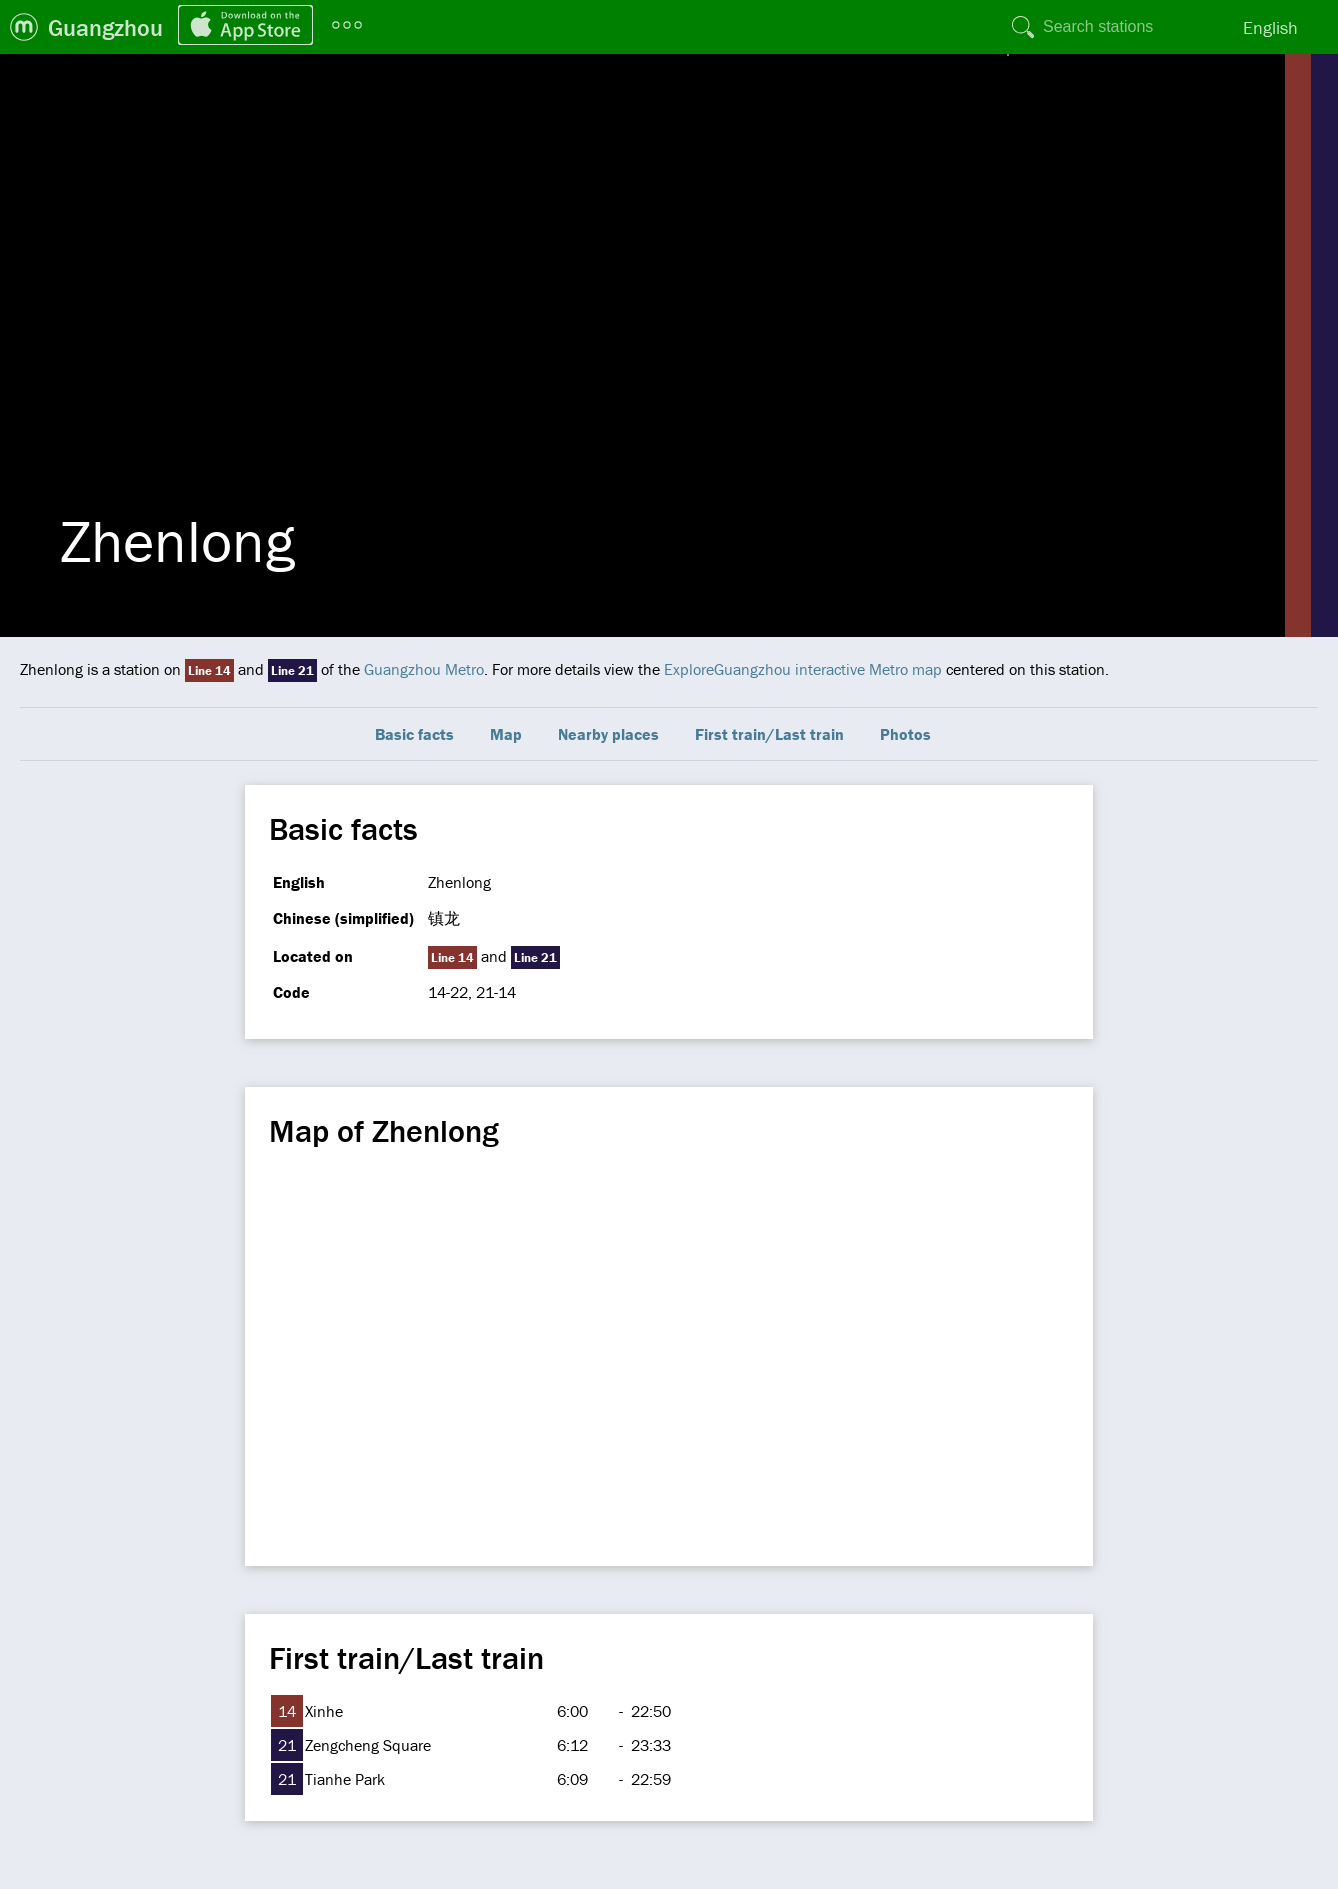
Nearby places (608, 734)
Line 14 (209, 670)
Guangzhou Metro (424, 669)
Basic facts (414, 734)
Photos (905, 734)
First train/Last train (769, 734)
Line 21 (292, 670)
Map (506, 734)
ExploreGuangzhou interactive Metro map (803, 669)
